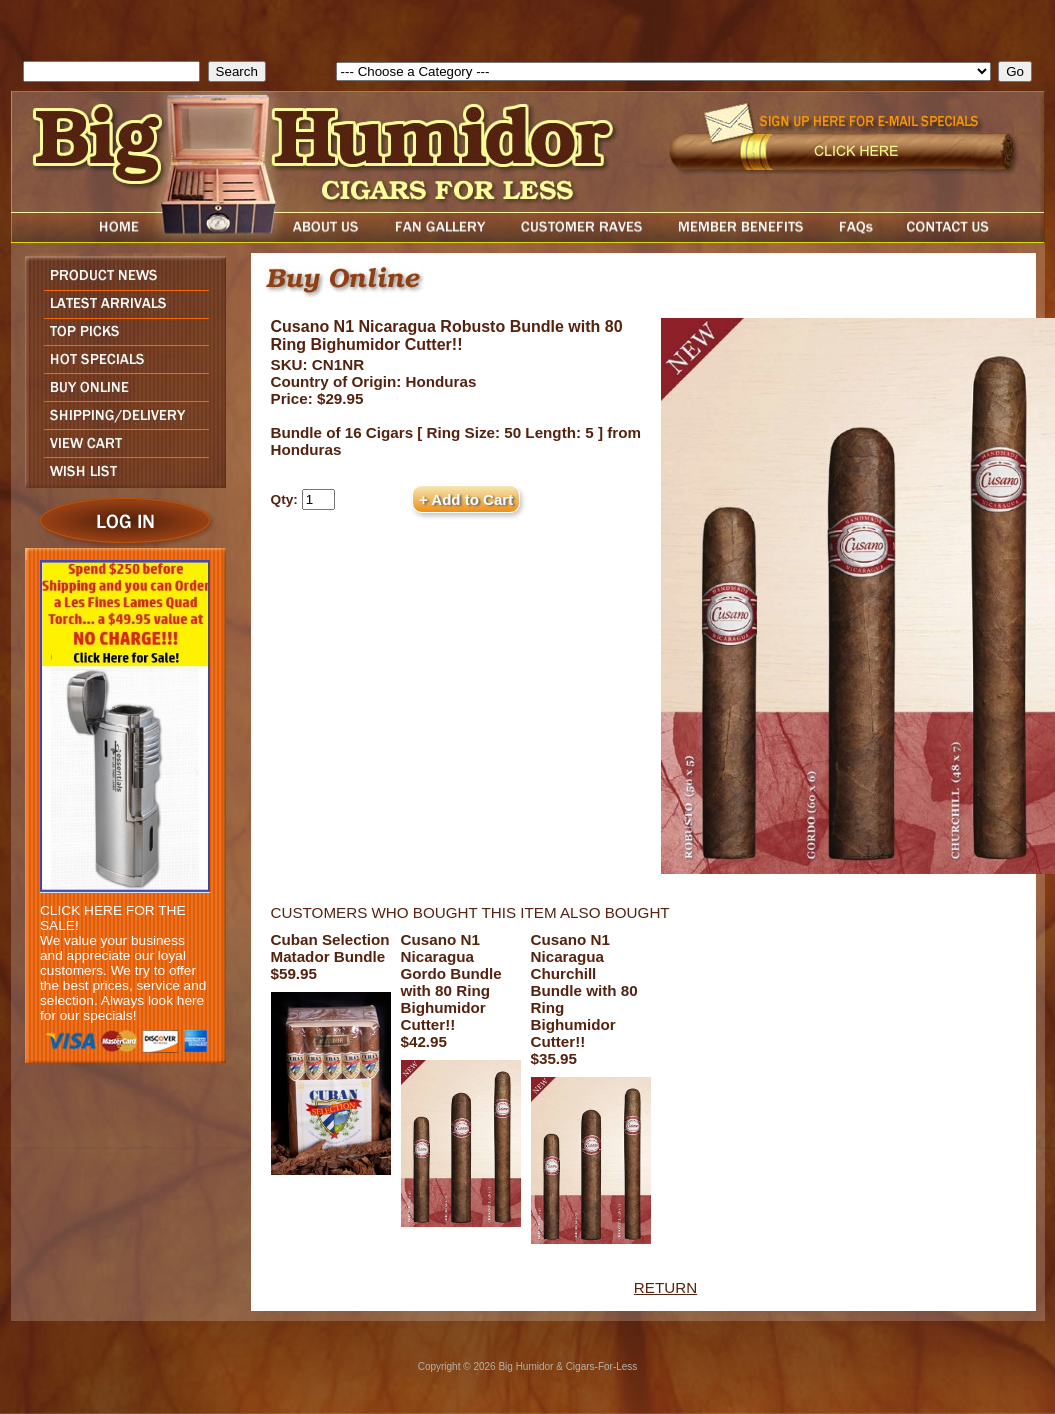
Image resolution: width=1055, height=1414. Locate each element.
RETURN (665, 1287)
